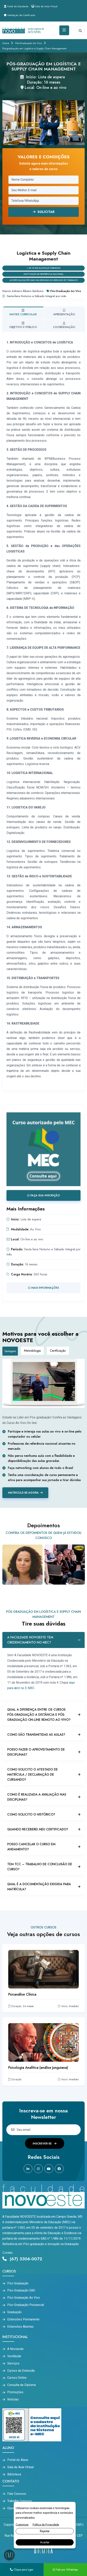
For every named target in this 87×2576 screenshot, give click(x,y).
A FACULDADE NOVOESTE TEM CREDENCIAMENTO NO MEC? (30, 1640)
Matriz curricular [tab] (23, 312)
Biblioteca (14, 2474)
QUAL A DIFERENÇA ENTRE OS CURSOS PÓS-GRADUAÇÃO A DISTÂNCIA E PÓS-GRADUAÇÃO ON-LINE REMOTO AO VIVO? (39, 1714)
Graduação (14, 2312)
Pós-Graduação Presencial (25, 2305)
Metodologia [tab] (32, 1350)
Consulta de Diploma (21, 2385)
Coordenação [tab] (64, 325)
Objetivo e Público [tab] (23, 325)
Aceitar (44, 2542)
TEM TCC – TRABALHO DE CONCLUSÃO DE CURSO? (39, 1866)
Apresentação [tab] (64, 312)
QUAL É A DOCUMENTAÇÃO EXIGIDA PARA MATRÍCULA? (39, 1886)
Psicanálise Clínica (22, 1994)
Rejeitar (45, 2531)
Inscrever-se (44, 2143)
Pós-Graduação (17, 2283)
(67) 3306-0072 (22, 2259)
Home (5, 43)
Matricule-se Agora (25, 1493)
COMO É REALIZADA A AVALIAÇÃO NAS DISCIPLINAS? (36, 1797)
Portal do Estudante (16, 6)
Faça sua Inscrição (43, 1195)
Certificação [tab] (58, 1350)
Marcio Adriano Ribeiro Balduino (23, 291)
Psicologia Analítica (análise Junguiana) (38, 2067)
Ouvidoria (13, 2508)
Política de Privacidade (46, 2524)
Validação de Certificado (19, 15)
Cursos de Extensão (21, 2370)
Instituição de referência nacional (43, 274)
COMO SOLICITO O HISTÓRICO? (31, 1814)
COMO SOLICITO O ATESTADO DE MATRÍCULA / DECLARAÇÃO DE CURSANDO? (32, 1774)
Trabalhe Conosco (19, 2501)
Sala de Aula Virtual (44, 6)
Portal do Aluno (17, 2460)
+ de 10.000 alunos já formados (43, 268)
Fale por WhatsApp (65, 2569)
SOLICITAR (43, 212)
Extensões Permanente (23, 2319)
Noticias (13, 2399)
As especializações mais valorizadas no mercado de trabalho (44, 280)
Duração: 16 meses (43, 82)
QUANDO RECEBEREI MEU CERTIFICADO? (37, 1829)
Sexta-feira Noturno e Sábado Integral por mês (34, 296)
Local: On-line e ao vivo (43, 87)
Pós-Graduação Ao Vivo (28, 43)
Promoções (15, 2392)
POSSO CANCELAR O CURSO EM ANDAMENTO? (31, 1847)
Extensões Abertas (20, 2326)
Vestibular (14, 2356)
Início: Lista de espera (42, 77)
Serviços (13, 2363)
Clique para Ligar (21, 2569)
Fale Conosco (16, 2494)
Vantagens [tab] (10, 1351)
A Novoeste (15, 2349)
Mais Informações (43, 1288)
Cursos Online (17, 2378)
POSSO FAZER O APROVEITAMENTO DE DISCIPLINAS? (36, 1752)
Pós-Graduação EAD (21, 2290)
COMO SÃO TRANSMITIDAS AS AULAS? (36, 1734)
